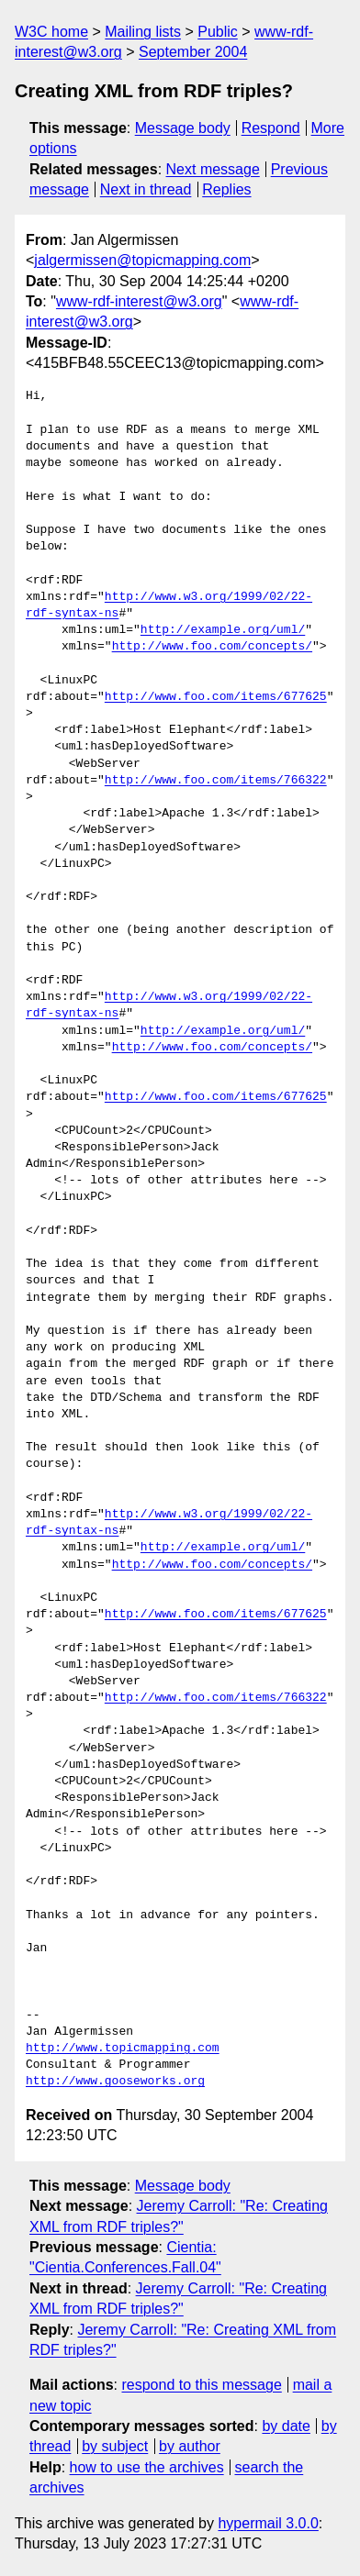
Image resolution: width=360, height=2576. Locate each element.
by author (189, 2446)
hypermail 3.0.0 (268, 2523)
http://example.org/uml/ (223, 630)
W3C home (51, 31)
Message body (183, 128)
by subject (115, 2446)
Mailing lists (143, 31)
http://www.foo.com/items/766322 (216, 780)
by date (285, 2426)
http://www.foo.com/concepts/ (212, 646)
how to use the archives (147, 2467)
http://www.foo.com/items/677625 (216, 697)
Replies (226, 189)
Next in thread (146, 189)
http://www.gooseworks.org (115, 2081)
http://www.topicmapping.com (122, 2048)
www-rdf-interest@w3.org (139, 301)
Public (217, 31)
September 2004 (193, 52)
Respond (271, 128)
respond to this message (201, 2385)
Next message (213, 169)
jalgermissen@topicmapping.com (142, 260)
